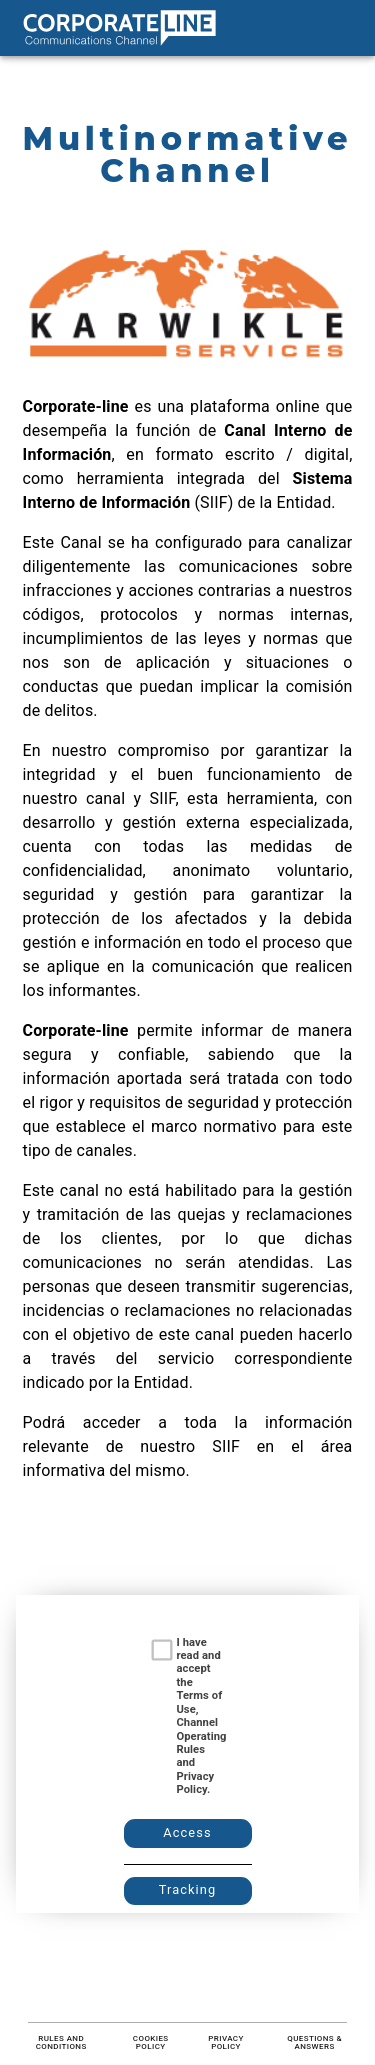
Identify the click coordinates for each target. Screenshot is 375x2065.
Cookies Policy (151, 2043)
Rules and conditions (61, 2043)
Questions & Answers (314, 2043)
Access (187, 1832)
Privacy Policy (225, 2043)
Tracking (188, 1889)
